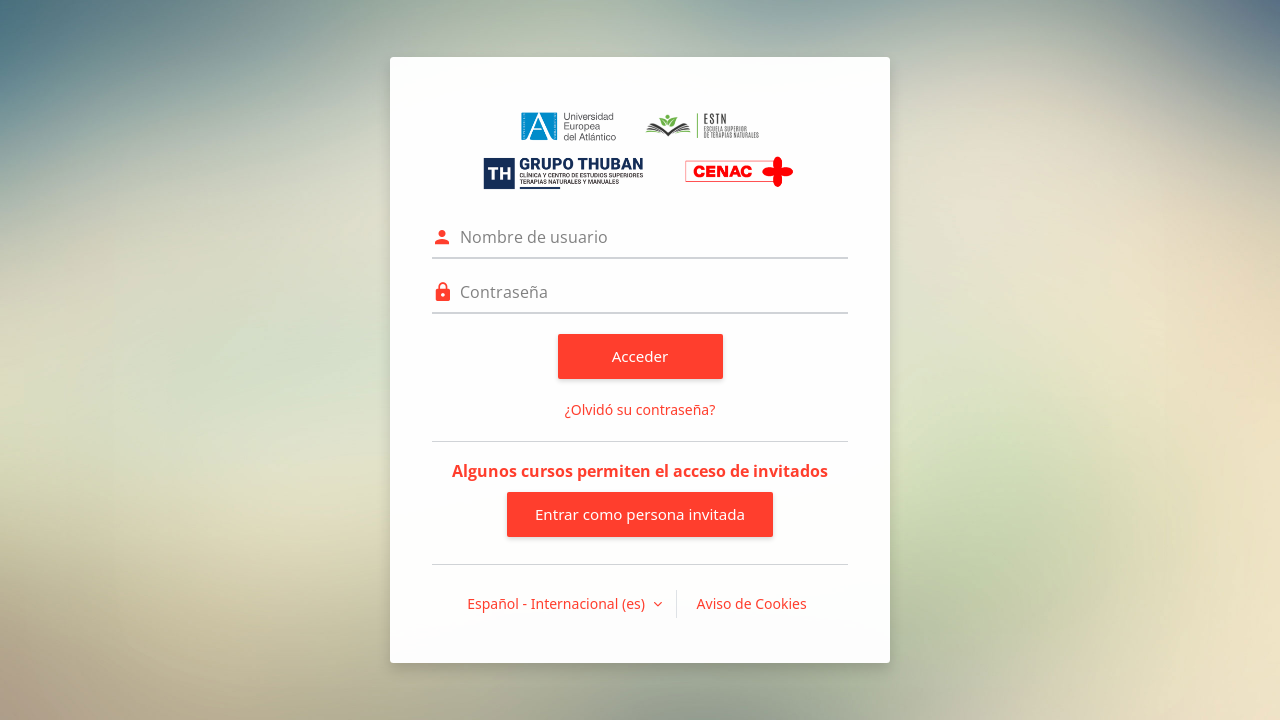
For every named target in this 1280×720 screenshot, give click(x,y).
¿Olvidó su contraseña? (640, 409)
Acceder (640, 356)
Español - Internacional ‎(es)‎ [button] (557, 603)
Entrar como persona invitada (640, 514)
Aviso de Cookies (752, 603)
